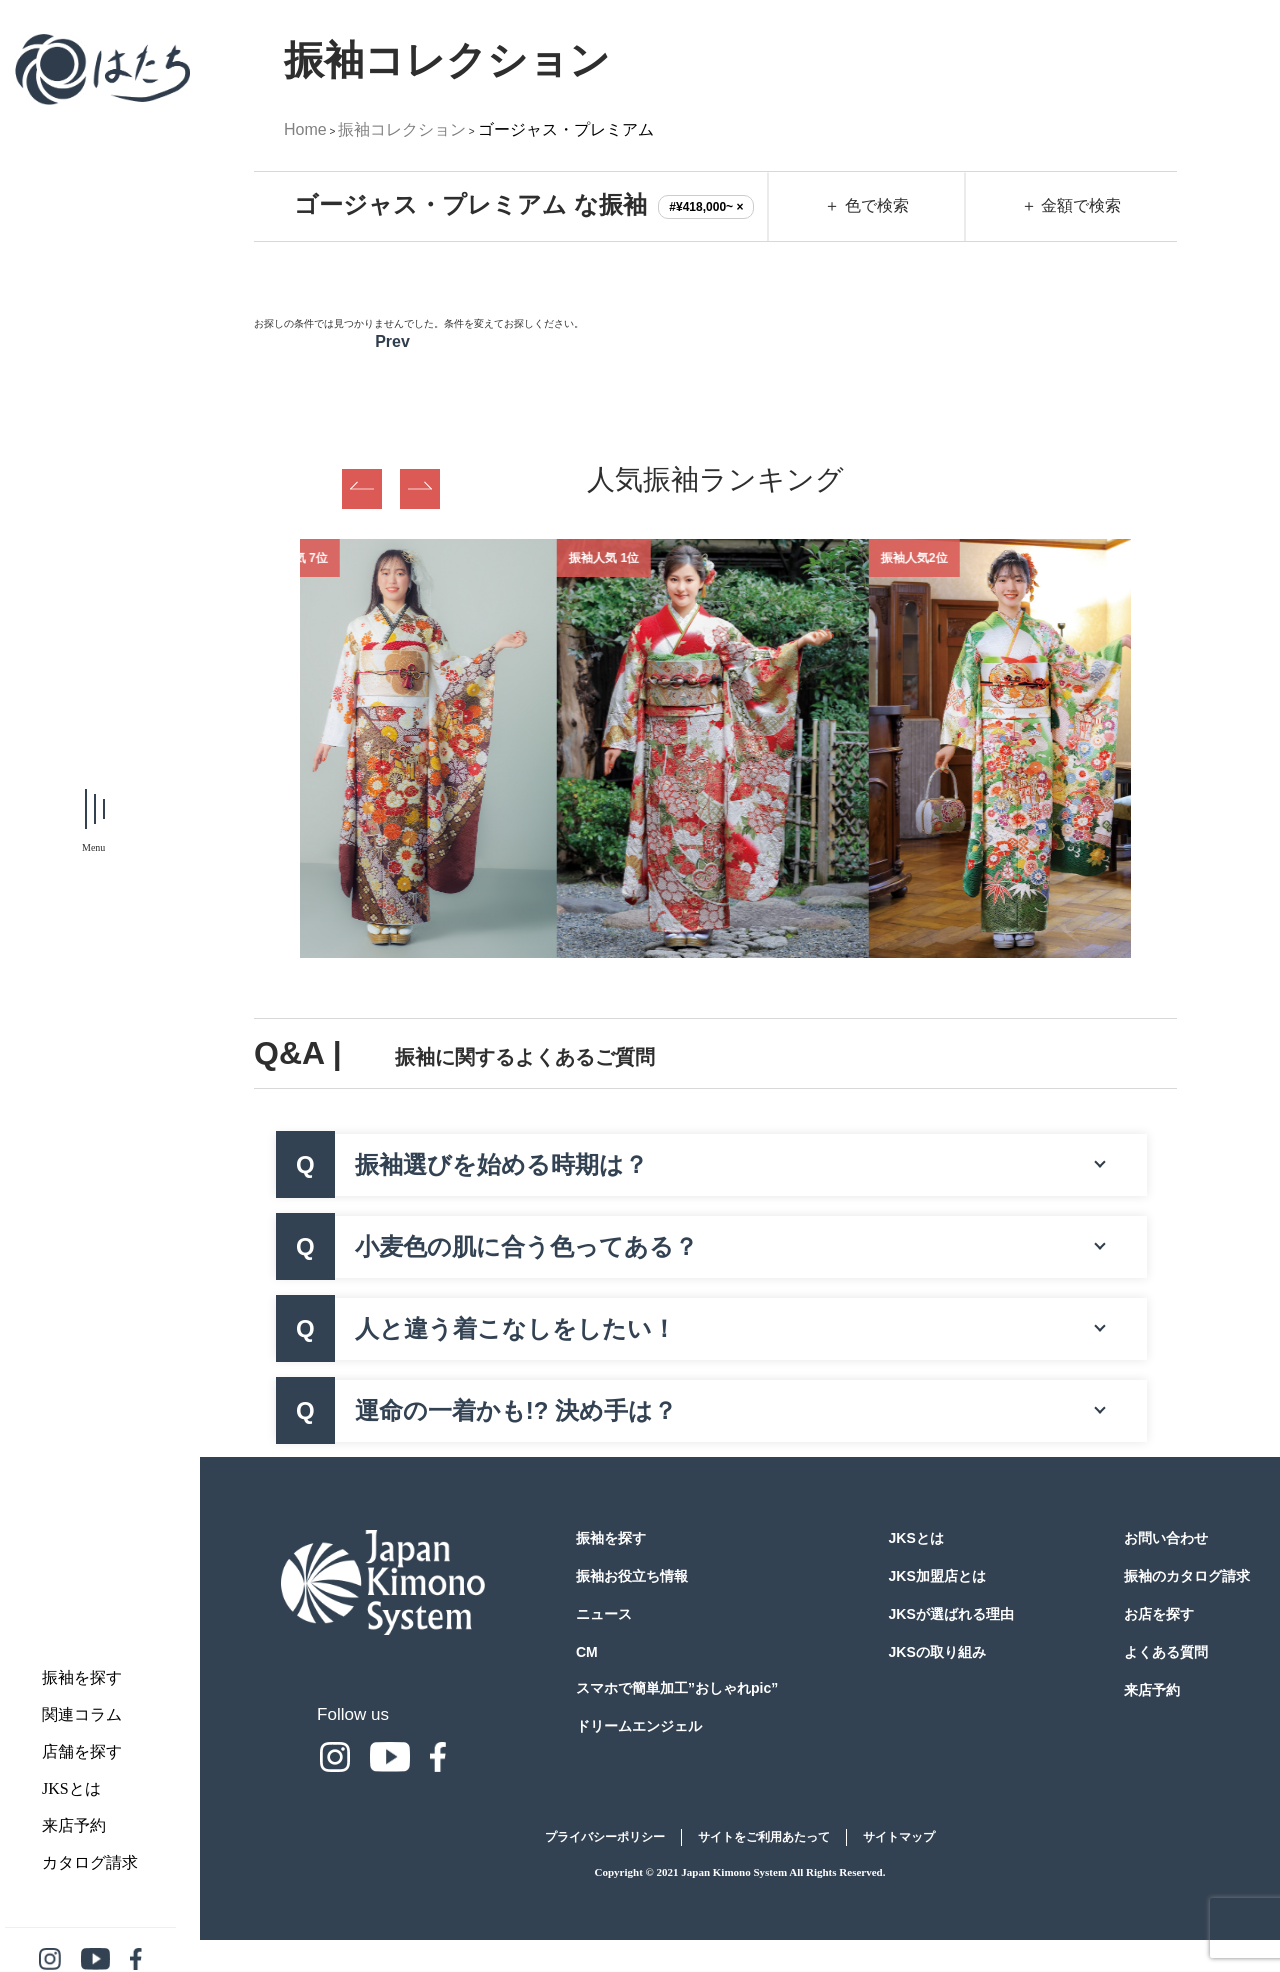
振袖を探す (82, 1677)
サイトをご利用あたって (764, 1837)
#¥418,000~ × (706, 207)
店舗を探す (82, 1751)
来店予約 (74, 1825)
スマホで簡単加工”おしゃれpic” (677, 1688)
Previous (362, 489)
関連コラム (82, 1714)
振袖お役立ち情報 (632, 1576)
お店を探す (1159, 1614)
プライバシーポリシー (605, 1837)
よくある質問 (1166, 1652)
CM (587, 1652)
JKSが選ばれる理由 (951, 1614)
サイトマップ (899, 1837)
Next (420, 489)
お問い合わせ (1166, 1538)
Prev (392, 341)
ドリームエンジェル (639, 1726)
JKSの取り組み (937, 1652)
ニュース (604, 1614)
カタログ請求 (90, 1862)
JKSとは (71, 1788)
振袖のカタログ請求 (1187, 1576)
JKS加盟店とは (937, 1576)
